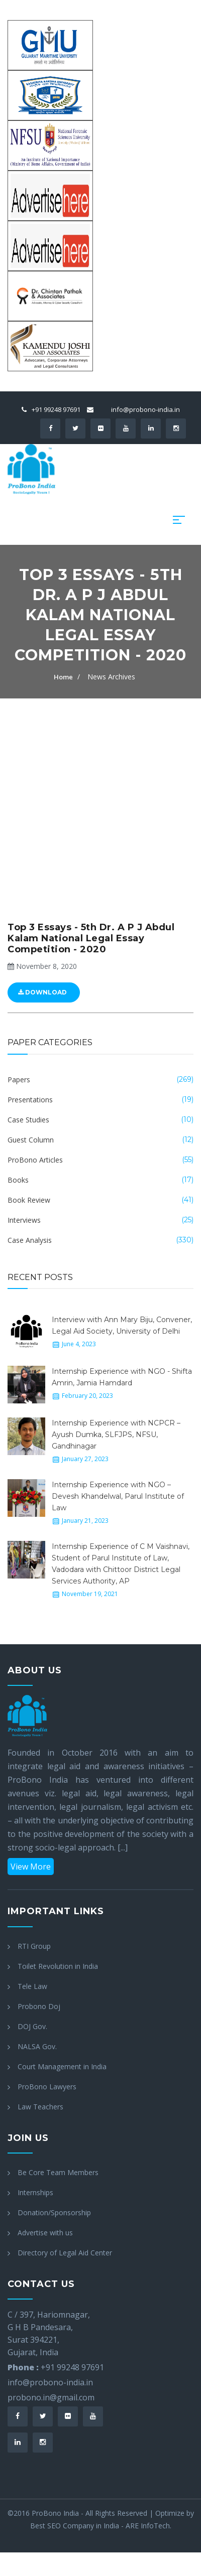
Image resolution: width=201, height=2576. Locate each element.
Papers (19, 1079)
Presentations (30, 1099)
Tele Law (32, 1986)
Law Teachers (40, 2106)
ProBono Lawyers (47, 2086)
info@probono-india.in (145, 409)
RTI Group (34, 1946)
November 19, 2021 (90, 1594)
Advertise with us (45, 2232)
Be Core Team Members (58, 2172)
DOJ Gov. (32, 2026)
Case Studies (28, 1119)
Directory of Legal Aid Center (65, 2252)
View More (31, 1866)
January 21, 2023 (85, 1520)
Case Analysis (30, 1240)
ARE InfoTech (148, 2525)
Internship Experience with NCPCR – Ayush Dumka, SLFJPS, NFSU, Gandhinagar (116, 1434)
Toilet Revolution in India (58, 1966)
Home (63, 676)
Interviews (24, 1220)
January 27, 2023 (85, 1459)
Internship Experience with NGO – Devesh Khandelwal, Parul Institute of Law (118, 1496)
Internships (35, 2192)
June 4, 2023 (79, 1344)
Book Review (29, 1200)
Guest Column (31, 1139)
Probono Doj (39, 2006)
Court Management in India (62, 2066)
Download (42, 992)
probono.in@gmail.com (51, 2397)
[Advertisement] (96, 800)
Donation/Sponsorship (54, 2212)
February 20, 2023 (87, 1395)
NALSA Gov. (37, 2046)
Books (18, 1180)
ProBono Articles (35, 1160)
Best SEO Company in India (74, 2525)
